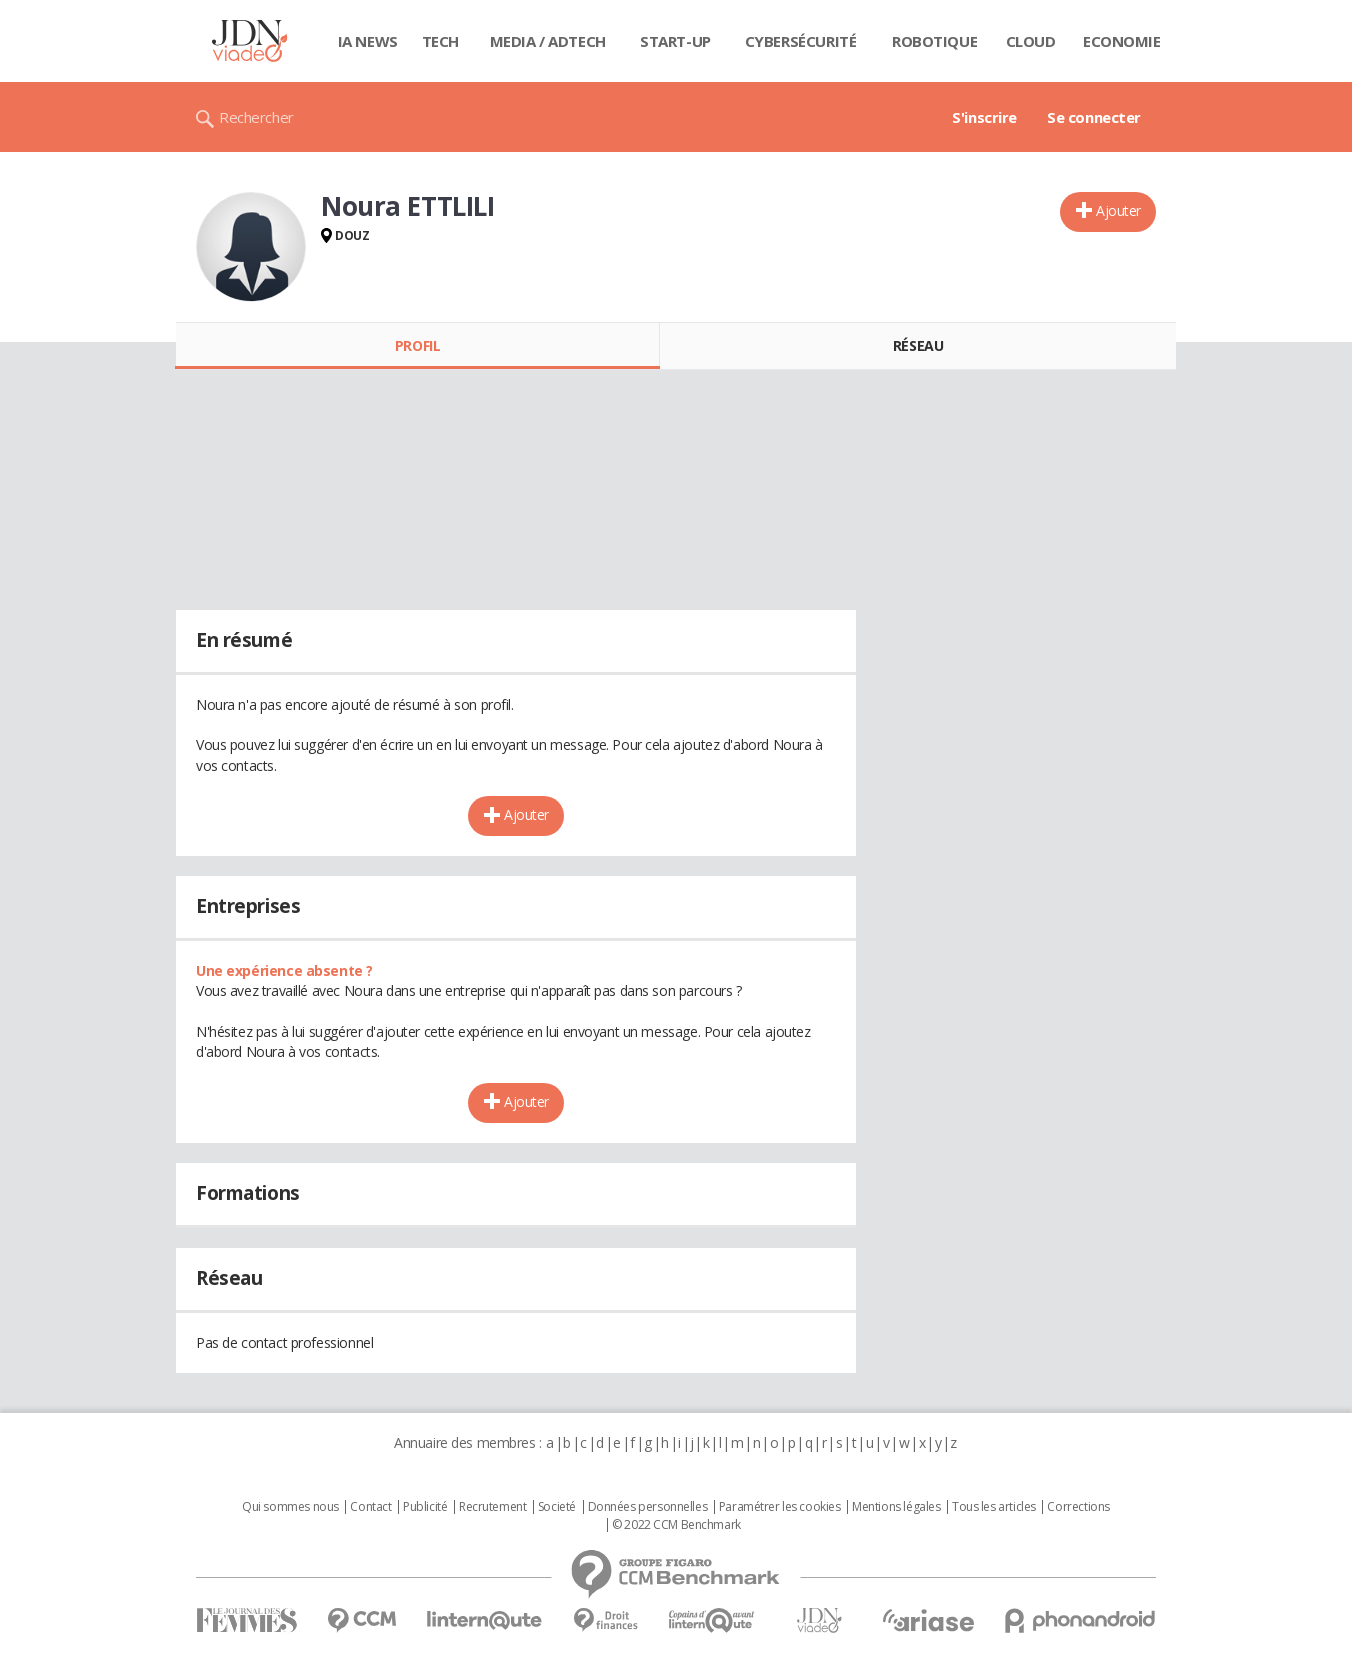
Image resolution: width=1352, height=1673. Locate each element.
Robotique (934, 41)
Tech (440, 41)
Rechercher (256, 117)
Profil (417, 345)
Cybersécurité (801, 41)
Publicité (425, 1507)
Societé (557, 1507)
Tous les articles (994, 1507)
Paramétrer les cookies (780, 1507)
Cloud (1031, 41)
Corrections (1078, 1507)
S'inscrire (984, 117)
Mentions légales (896, 1507)
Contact (370, 1507)
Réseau (918, 345)
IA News (368, 41)
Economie (1122, 41)
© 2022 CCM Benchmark (676, 1525)
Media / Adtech (548, 41)
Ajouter (1118, 210)
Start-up (675, 41)
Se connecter (1094, 117)
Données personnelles (648, 1507)
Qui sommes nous (290, 1507)
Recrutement (492, 1507)
